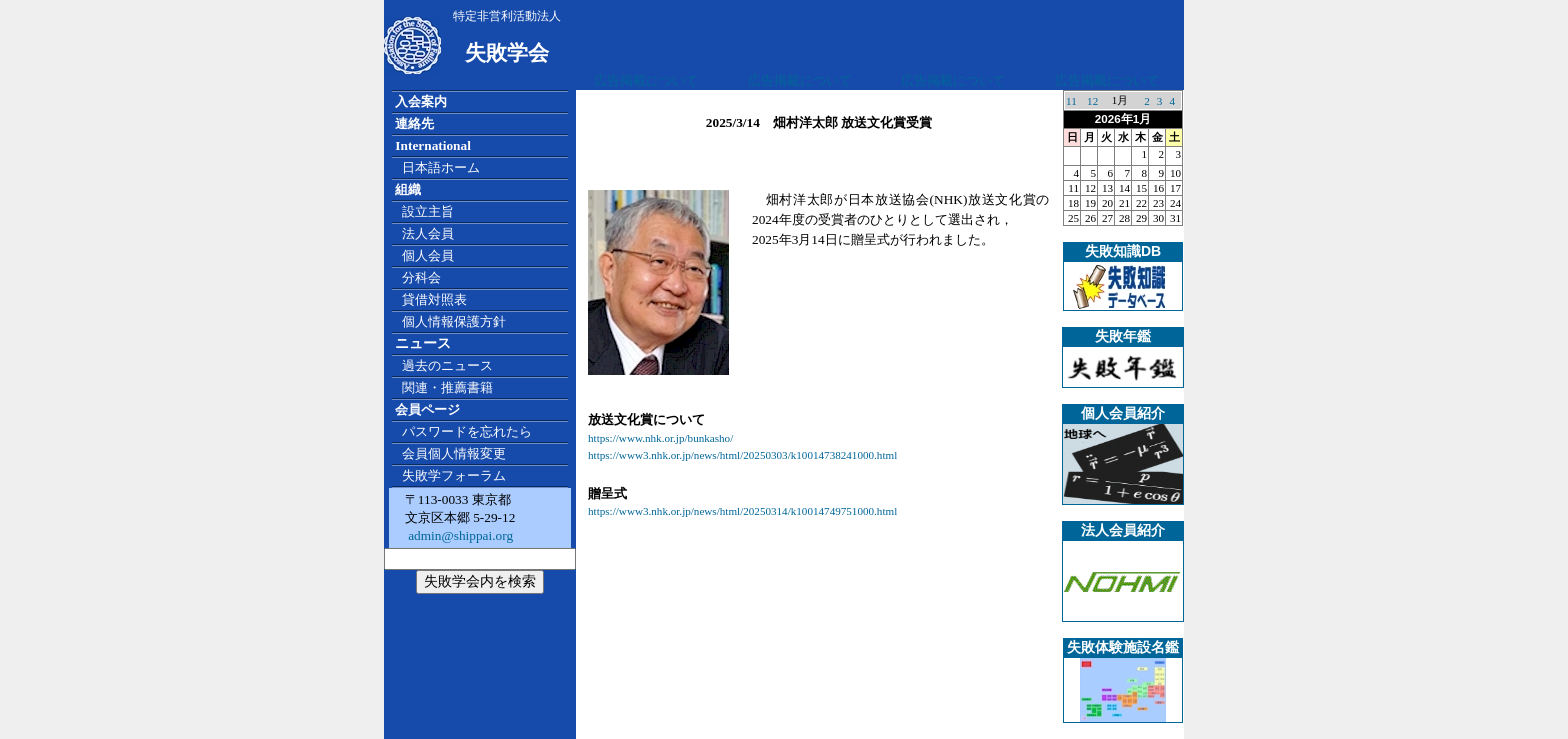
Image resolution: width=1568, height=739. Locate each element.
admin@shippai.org (459, 535)
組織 (408, 189)
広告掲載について (646, 80)
